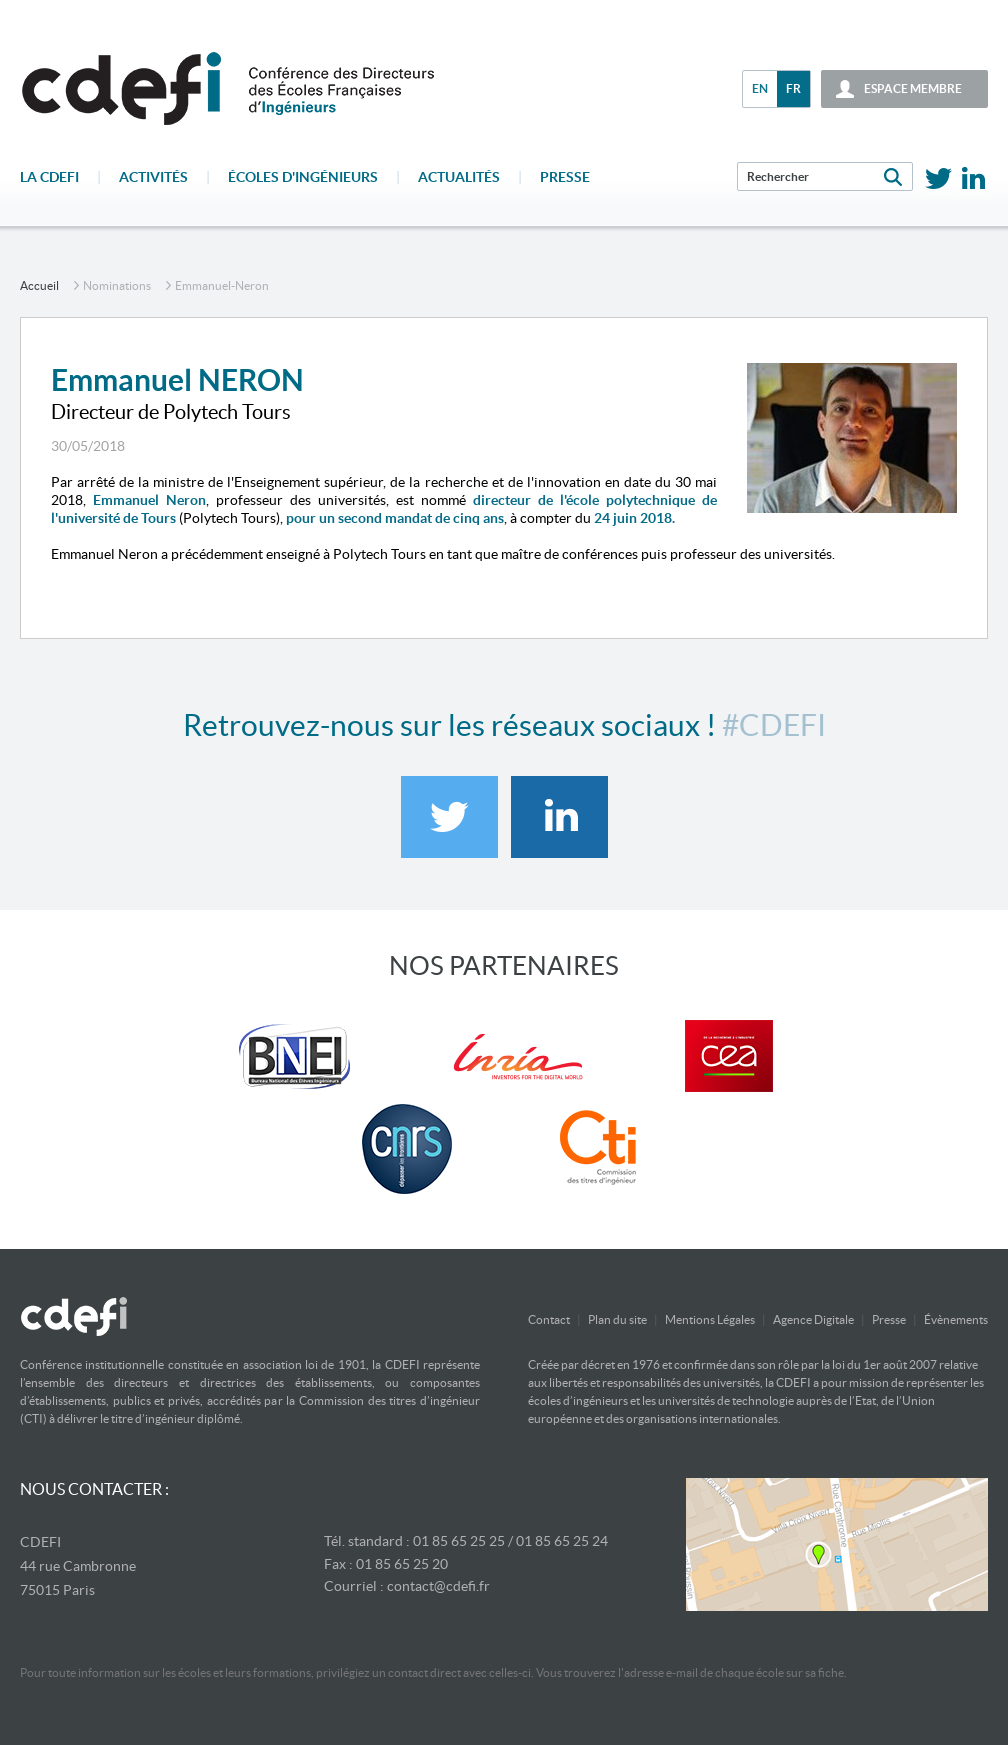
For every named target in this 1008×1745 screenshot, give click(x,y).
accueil (39, 285)
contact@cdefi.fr (438, 1586)
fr (793, 88)
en (760, 88)
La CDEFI (49, 177)
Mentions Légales (710, 1319)
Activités (153, 177)
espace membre (913, 88)
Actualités (459, 177)
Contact (549, 1319)
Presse (565, 177)
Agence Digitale (813, 1319)
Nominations (117, 285)
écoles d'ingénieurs (303, 177)
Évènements (956, 1319)
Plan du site (617, 1319)
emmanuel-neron (222, 285)
